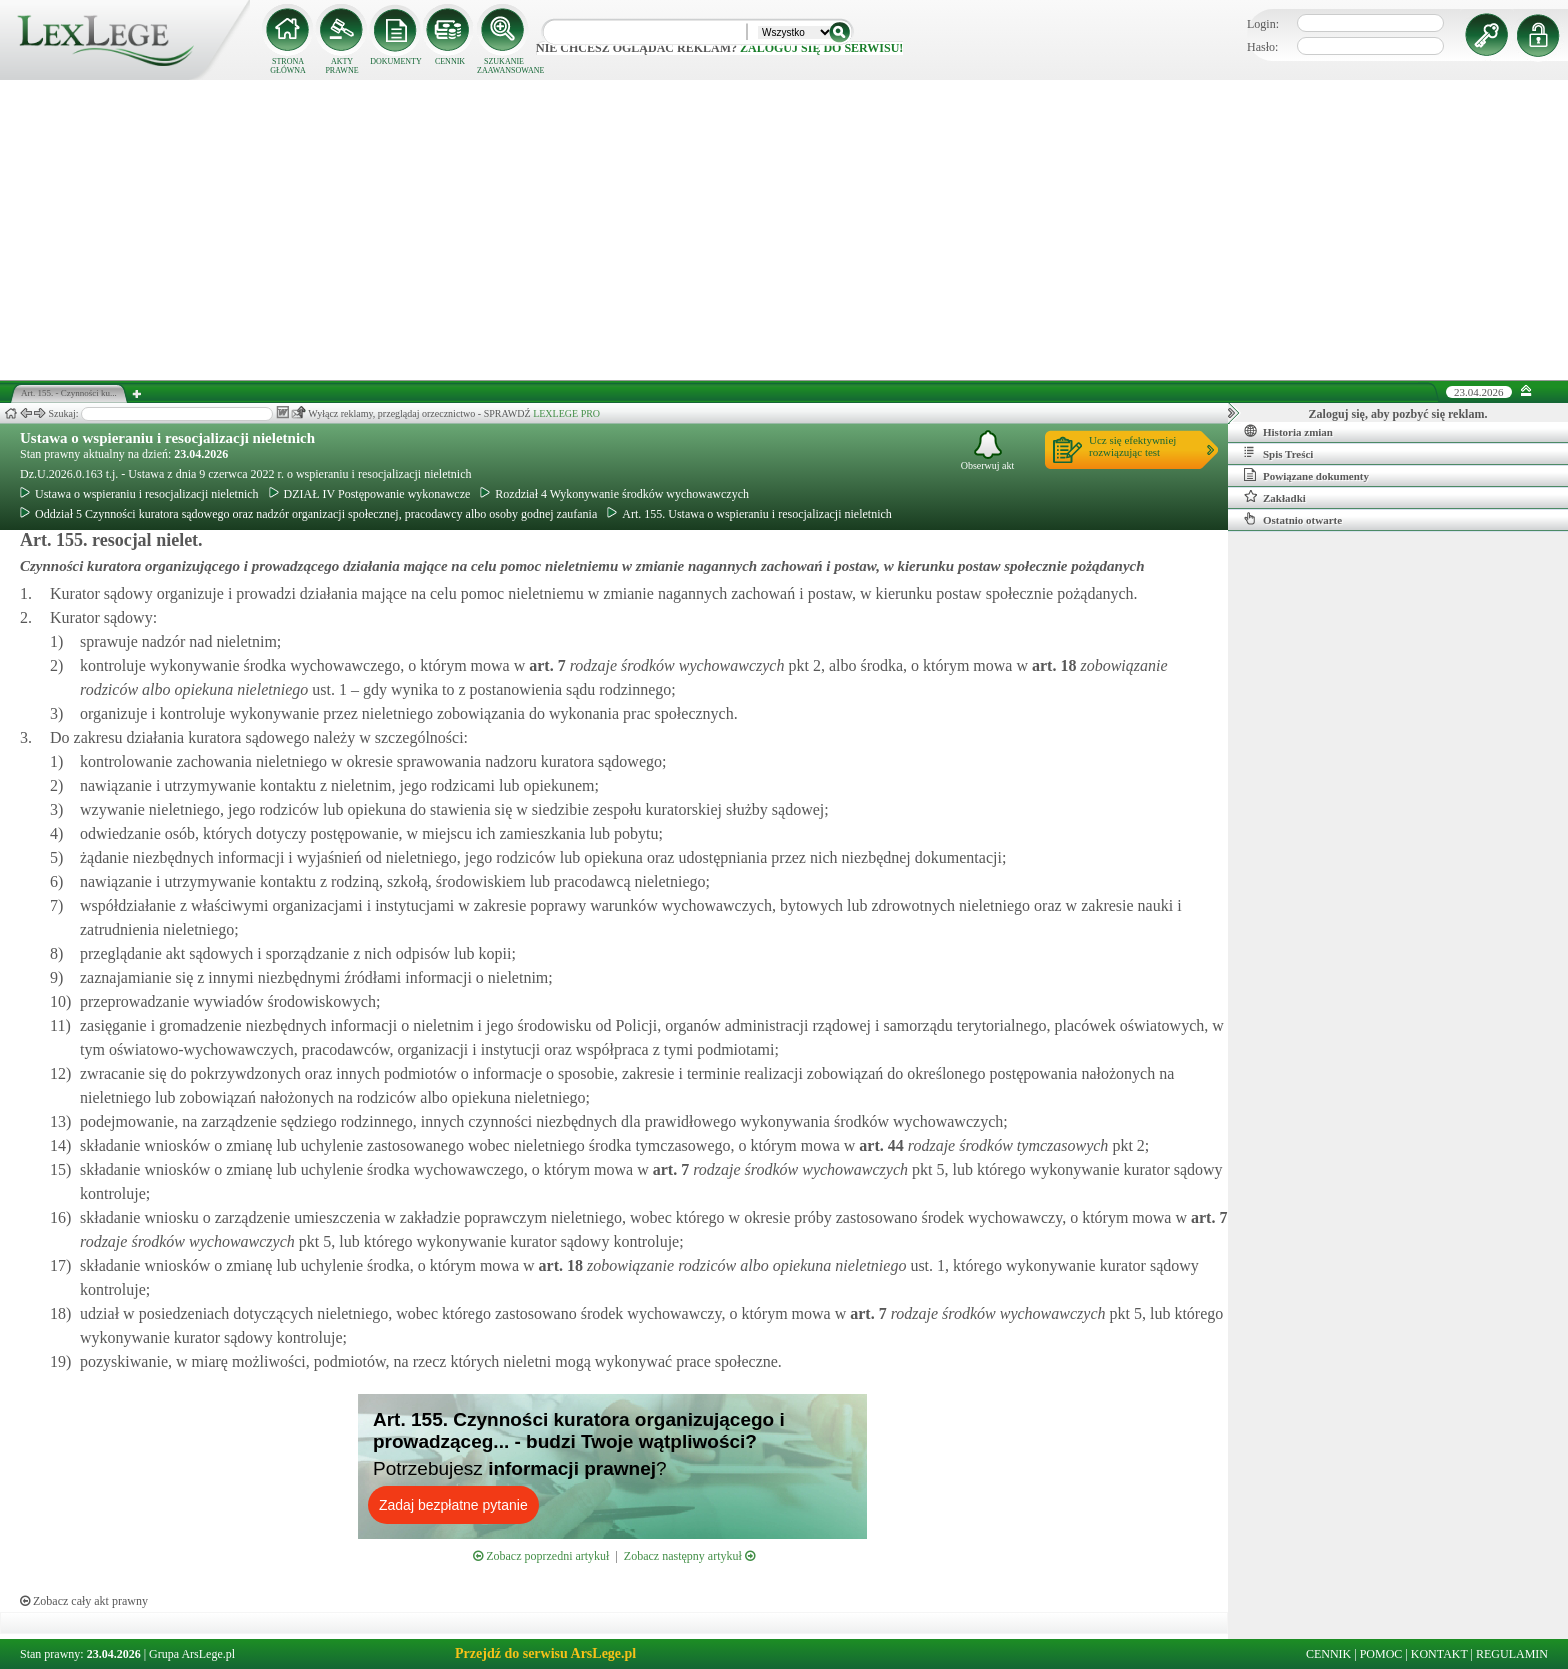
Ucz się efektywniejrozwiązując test (1132, 446)
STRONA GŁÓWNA (288, 66)
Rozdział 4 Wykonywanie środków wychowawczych (614, 494)
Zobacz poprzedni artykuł (541, 1556)
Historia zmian (1288, 431)
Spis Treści (1278, 453)
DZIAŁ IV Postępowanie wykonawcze (370, 494)
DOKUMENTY (396, 61)
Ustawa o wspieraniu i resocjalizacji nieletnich (167, 438)
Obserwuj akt (988, 450)
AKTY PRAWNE (341, 66)
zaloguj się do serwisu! (821, 48)
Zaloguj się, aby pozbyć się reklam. (1398, 414)
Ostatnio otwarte (1293, 519)
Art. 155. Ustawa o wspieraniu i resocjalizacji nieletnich (749, 514)
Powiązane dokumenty (1306, 475)
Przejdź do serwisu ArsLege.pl (545, 1653)
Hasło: (1262, 47)
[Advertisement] (784, 230)
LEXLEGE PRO (566, 413)
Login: (1263, 24)
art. (545, 665)
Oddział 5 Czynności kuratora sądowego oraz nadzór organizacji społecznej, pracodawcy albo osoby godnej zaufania (308, 514)
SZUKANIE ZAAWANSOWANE (504, 66)
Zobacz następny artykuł (689, 1556)
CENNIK (450, 61)
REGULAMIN (1512, 1654)
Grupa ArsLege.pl (192, 1654)
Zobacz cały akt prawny (84, 1601)
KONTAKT (1439, 1654)
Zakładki (1275, 497)
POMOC (1381, 1654)
